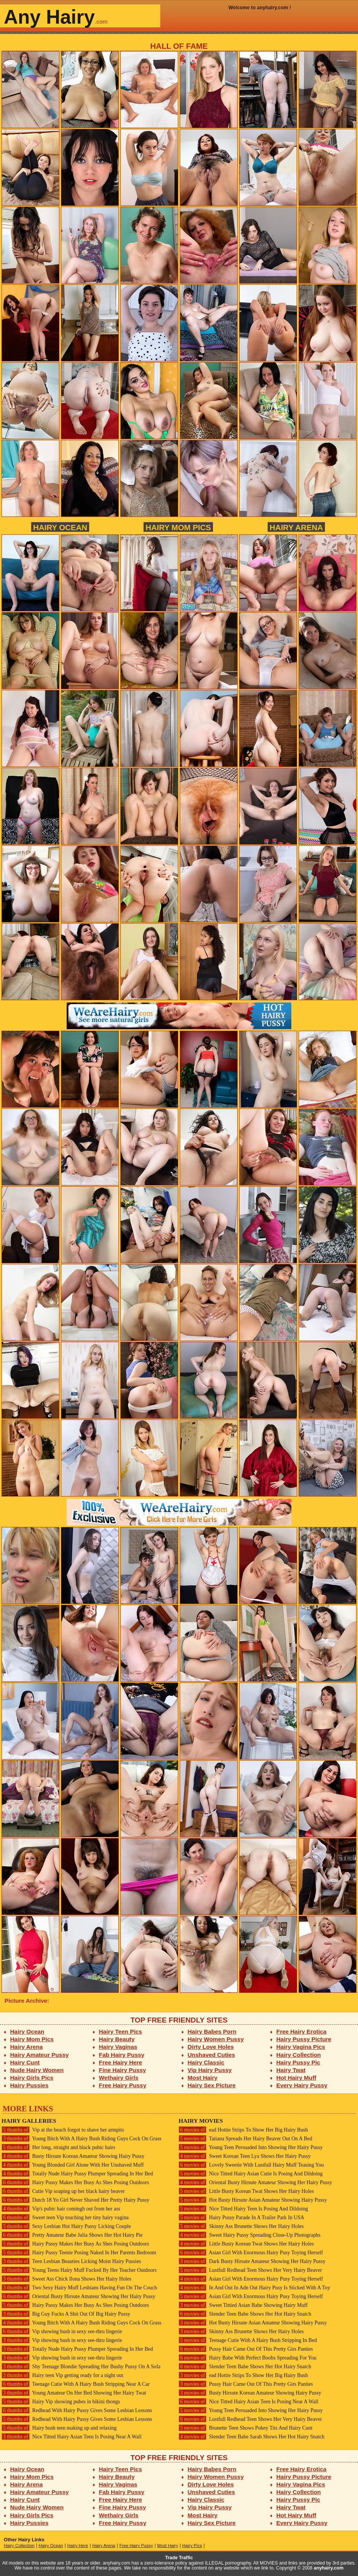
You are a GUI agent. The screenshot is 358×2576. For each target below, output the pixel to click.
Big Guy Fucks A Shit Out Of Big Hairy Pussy (66, 2314)
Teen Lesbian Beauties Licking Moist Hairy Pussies (71, 2261)
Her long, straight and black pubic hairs (58, 2147)
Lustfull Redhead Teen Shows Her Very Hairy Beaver (250, 2270)
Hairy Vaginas (118, 2046)
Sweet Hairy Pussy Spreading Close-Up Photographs (249, 2235)
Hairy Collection (298, 2054)
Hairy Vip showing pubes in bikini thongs (61, 2401)
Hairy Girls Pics (32, 2077)
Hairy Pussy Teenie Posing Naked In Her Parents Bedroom (79, 2252)
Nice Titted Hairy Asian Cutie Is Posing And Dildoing (251, 2174)
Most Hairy (203, 2077)
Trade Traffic (179, 2557)
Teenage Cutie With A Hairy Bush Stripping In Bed (248, 2340)
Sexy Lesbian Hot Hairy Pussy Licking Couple (66, 2226)
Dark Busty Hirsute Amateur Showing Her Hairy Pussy (252, 2261)
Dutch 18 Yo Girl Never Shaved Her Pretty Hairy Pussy (75, 2200)
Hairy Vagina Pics (300, 2046)
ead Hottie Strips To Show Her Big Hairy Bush (243, 2130)
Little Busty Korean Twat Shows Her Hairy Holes (246, 2191)
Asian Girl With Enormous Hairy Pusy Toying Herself (251, 2252)
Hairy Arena (296, 527)
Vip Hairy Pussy (210, 2070)
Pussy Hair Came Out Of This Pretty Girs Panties (246, 2349)
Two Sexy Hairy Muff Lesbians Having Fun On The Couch (79, 2287)
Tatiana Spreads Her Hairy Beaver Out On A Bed (245, 2138)
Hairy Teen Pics (120, 2031)
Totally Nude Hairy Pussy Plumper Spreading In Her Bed (77, 2174)
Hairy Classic (206, 2062)
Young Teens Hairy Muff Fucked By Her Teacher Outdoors (79, 2270)
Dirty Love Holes (211, 2046)
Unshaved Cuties (211, 2054)
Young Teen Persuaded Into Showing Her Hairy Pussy (251, 2147)
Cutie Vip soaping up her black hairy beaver (63, 2191)
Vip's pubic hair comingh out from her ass (61, 2209)
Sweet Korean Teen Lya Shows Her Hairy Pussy (245, 2156)
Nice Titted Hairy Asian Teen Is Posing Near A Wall (72, 2437)
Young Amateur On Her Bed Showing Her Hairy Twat (74, 2393)
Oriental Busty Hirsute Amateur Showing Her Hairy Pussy (78, 2296)
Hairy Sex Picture (212, 2085)
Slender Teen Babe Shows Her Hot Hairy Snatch (245, 2314)
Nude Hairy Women (37, 2070)
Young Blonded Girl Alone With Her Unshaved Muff (73, 2165)
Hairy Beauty (117, 2039)
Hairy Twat (291, 2070)
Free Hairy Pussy (123, 2085)
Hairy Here (77, 2545)
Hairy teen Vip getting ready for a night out (62, 2375)
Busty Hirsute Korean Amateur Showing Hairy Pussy (73, 2156)
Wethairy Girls (119, 2077)
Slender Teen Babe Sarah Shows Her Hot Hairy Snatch (251, 2437)
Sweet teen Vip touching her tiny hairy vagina (65, 2217)
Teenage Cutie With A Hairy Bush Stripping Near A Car (76, 2384)
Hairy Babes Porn (212, 2031)
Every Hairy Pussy (302, 2085)
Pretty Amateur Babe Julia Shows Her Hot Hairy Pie (72, 2235)
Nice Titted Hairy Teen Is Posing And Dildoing (243, 2209)
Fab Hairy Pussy (122, 2054)
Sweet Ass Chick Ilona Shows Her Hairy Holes (66, 2279)
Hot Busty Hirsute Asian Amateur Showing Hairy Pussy (253, 2200)
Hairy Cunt (25, 2062)
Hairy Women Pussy (216, 2039)
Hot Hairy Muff (296, 2077)
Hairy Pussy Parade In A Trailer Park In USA (241, 2217)
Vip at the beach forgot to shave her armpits (63, 2130)
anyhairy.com (329, 2568)
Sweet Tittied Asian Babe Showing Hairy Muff (243, 2305)
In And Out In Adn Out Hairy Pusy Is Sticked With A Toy (254, 2287)
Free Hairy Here (120, 2062)
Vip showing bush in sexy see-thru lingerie (62, 2331)
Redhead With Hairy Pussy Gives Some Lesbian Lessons (77, 2410)
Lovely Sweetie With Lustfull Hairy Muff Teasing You (251, 2165)
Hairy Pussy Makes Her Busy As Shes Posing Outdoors (75, 2182)
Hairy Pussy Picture (303, 2039)
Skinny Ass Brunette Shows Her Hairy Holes (241, 2226)
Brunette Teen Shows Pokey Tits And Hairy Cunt (245, 2428)
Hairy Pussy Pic (298, 2062)
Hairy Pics (192, 2545)
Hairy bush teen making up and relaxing (59, 2428)
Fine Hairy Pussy (122, 2070)
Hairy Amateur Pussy (39, 2054)
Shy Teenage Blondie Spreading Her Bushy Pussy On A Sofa (81, 2366)
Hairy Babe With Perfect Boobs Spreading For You (247, 2358)
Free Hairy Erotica (301, 2031)
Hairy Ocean (60, 527)
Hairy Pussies (29, 2085)
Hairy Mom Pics (178, 527)
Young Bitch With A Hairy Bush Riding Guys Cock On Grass (81, 2138)
